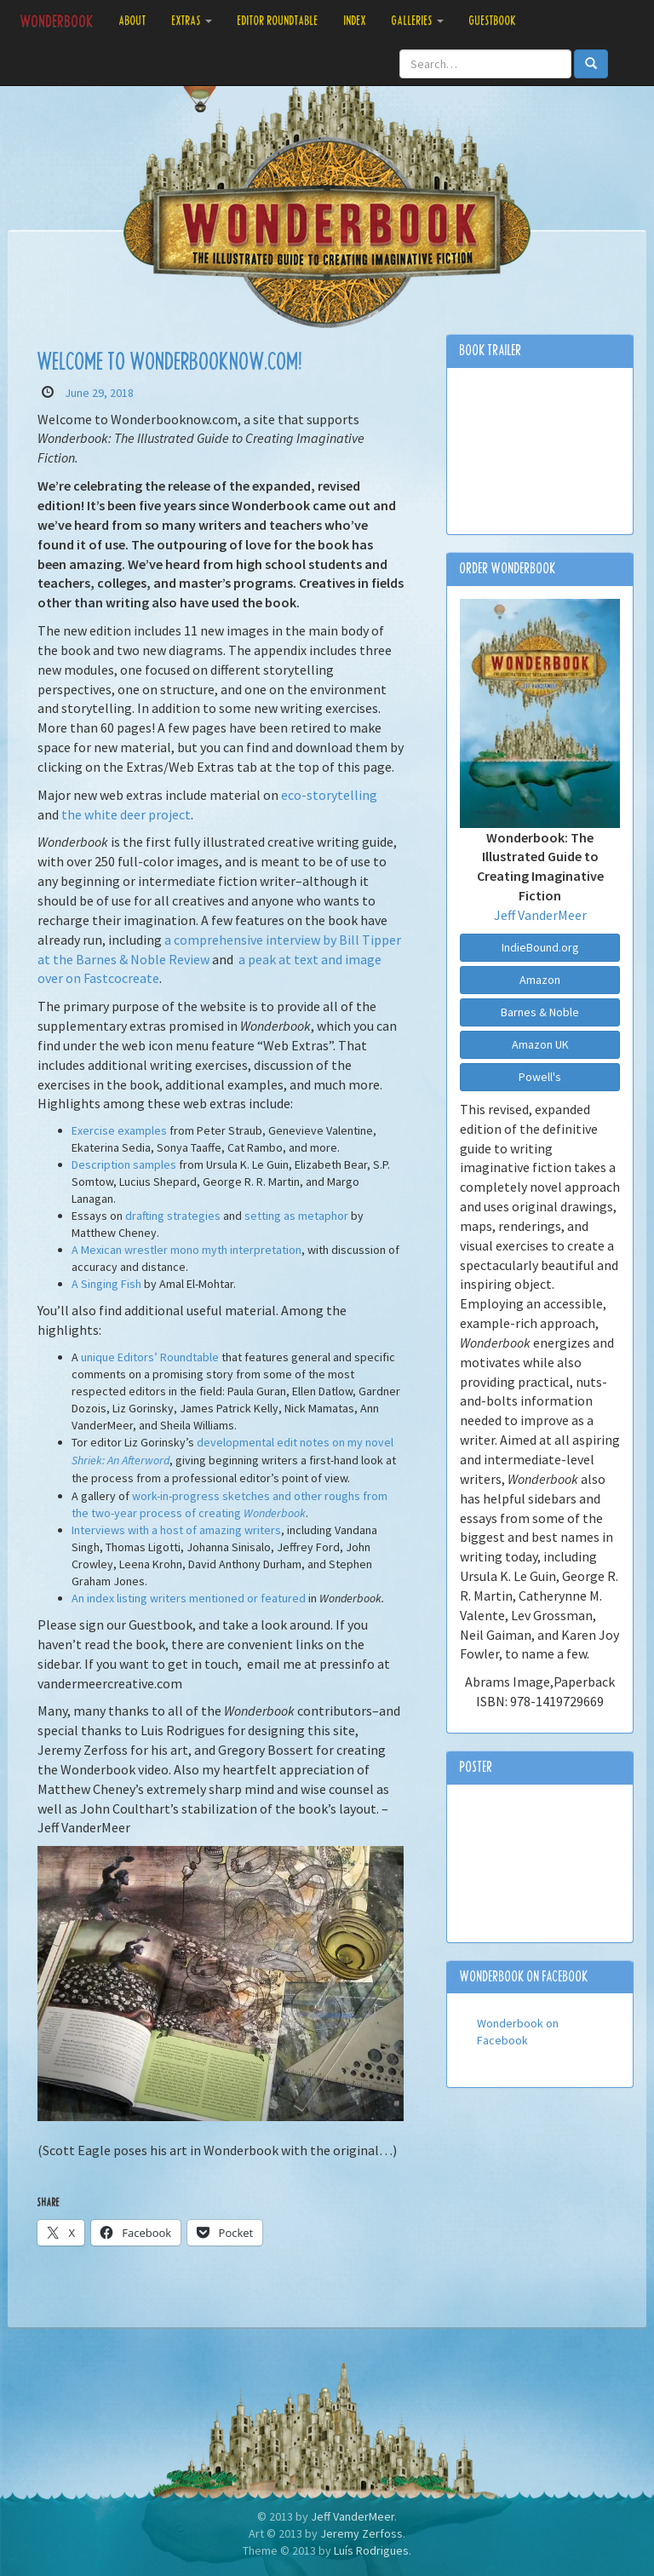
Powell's (540, 1076)
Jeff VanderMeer (540, 914)
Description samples (124, 1164)
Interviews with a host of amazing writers (176, 1530)
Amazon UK (540, 1044)
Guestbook (493, 20)
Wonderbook (57, 21)
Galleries (418, 20)
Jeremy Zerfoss (361, 2533)
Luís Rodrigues (371, 2550)
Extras (192, 20)
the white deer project (126, 814)
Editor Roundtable (278, 20)
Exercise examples (119, 1130)
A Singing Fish (106, 1283)
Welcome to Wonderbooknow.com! (170, 362)
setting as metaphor (296, 1215)
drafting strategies (173, 1215)
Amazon (539, 979)
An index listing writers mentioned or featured (189, 1598)
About (132, 20)
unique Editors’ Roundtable (150, 1357)
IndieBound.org (540, 947)
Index (355, 20)
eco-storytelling (329, 794)
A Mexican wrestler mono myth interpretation (186, 1249)
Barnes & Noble (540, 1012)
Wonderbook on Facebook (524, 1976)
